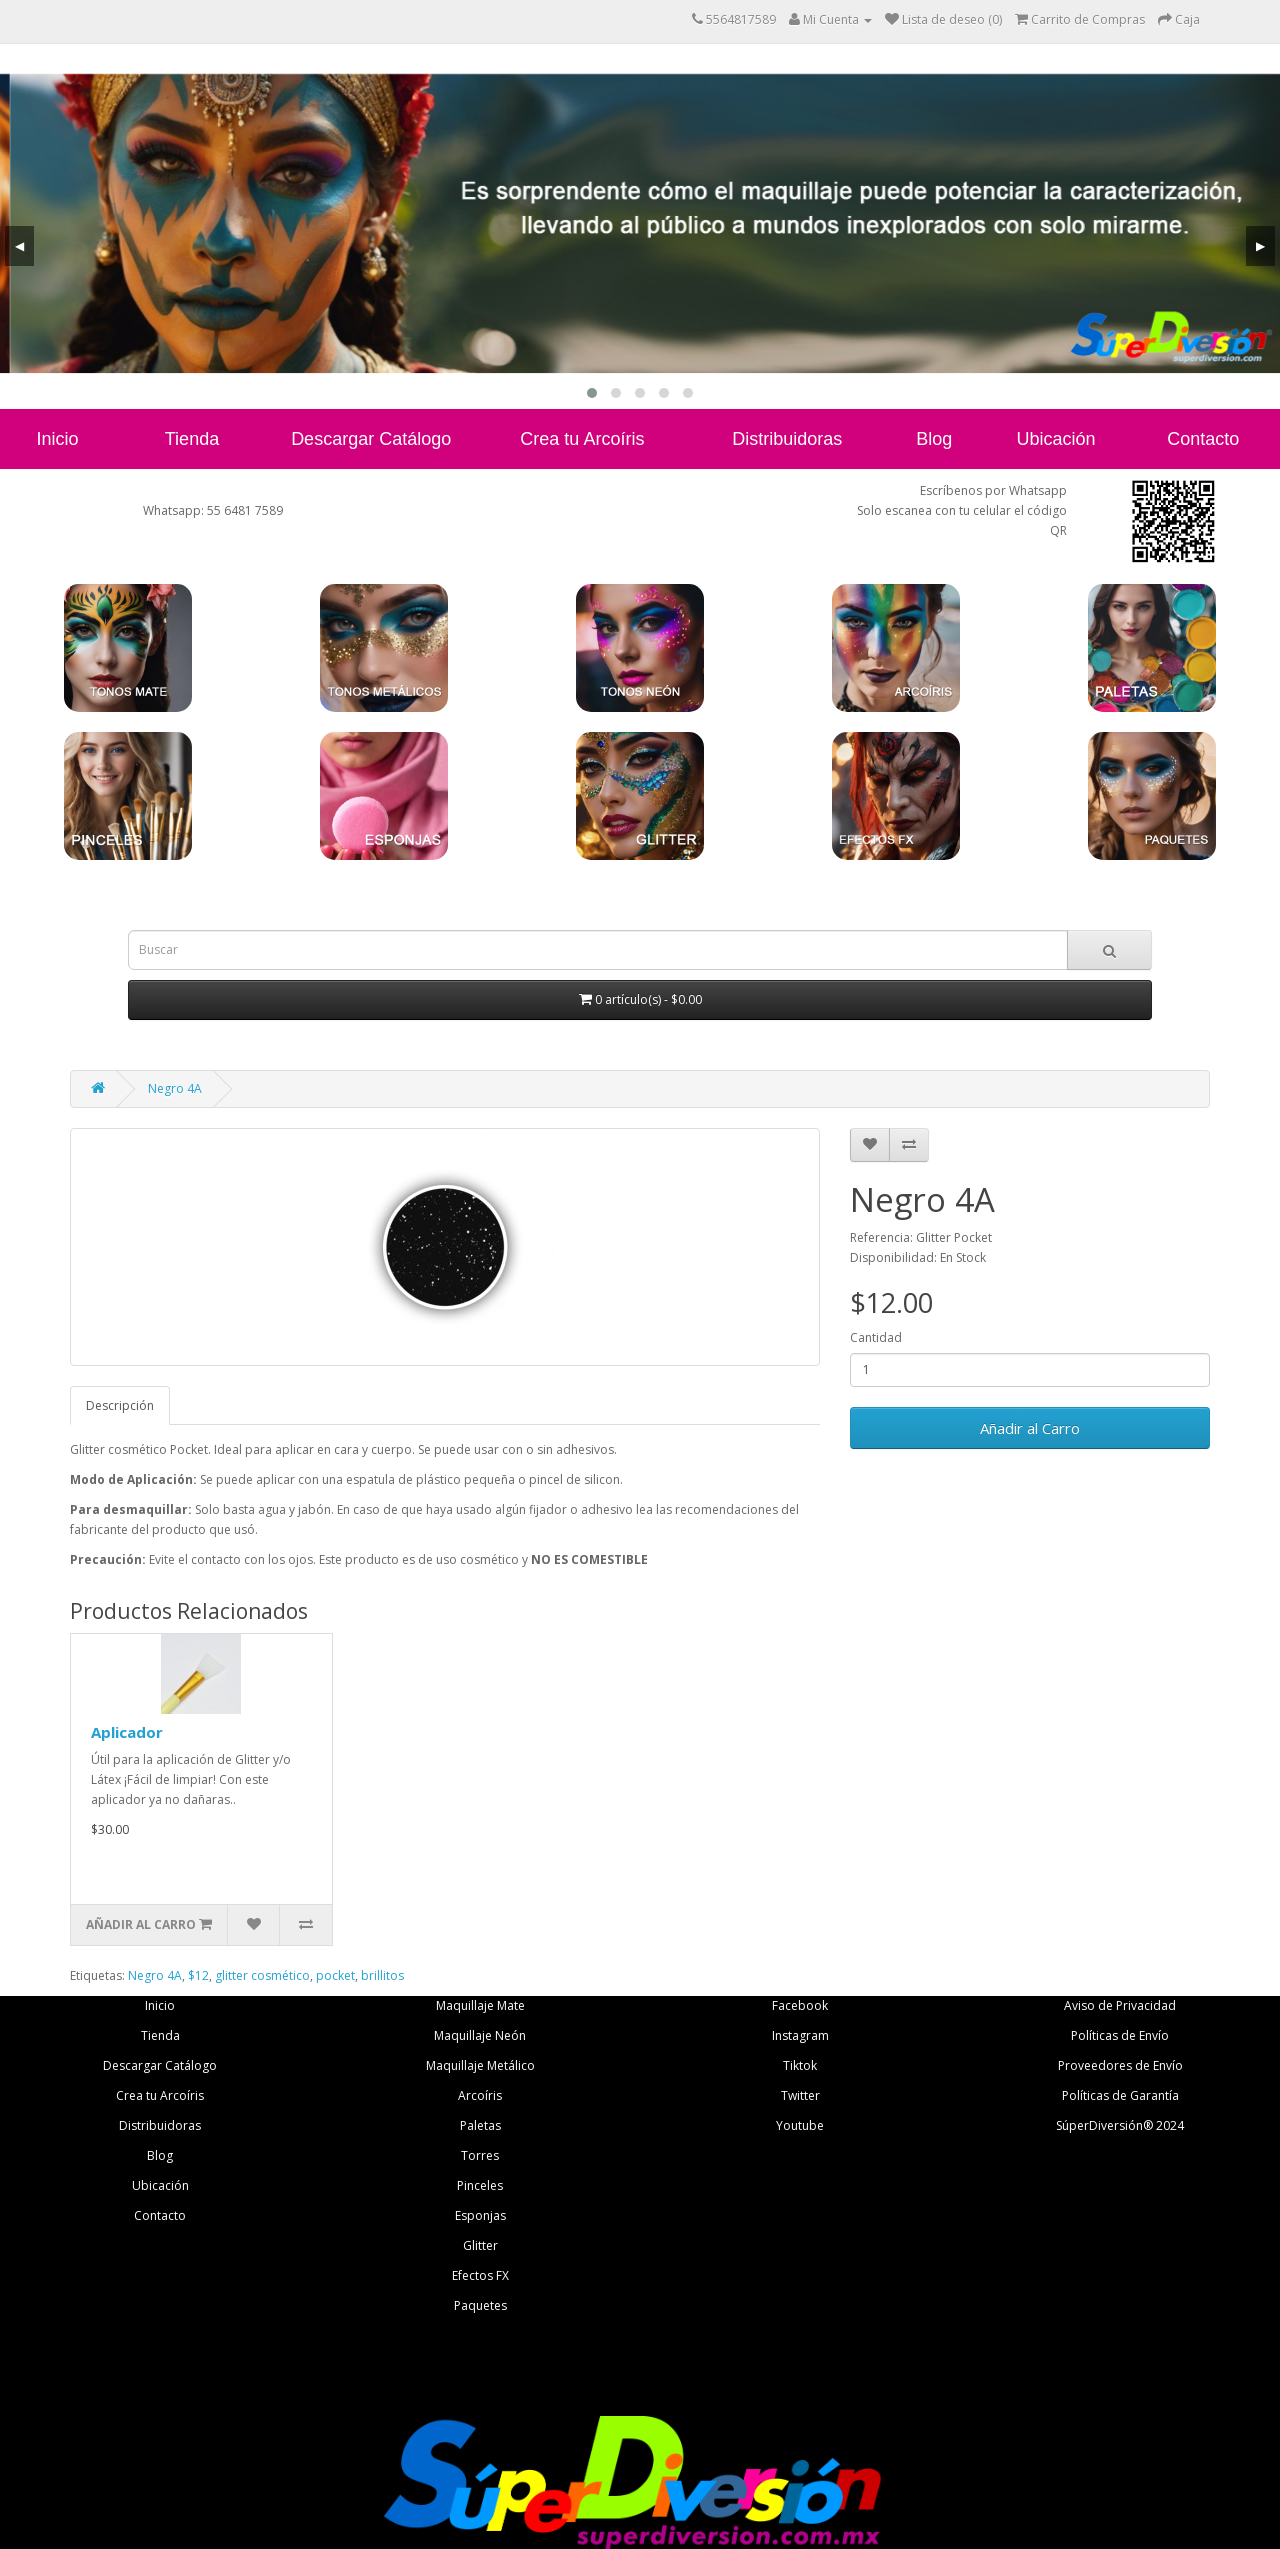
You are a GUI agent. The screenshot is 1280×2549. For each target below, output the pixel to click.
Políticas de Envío (1120, 2035)
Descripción (120, 1405)
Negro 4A (175, 1088)
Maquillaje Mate (480, 2005)
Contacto (1203, 439)
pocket (335, 1975)
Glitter (480, 2245)
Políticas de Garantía (1120, 2095)
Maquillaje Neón (480, 2035)
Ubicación (1055, 439)
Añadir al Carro (1030, 1428)
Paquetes (480, 2305)
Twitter (800, 2095)
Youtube (800, 2125)
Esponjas (480, 2215)
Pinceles (480, 2185)
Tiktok (800, 2065)
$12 (198, 1975)
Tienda (192, 439)
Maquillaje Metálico (480, 2065)
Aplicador (127, 1732)
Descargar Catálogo (371, 439)
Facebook (800, 2005)
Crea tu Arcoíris (582, 439)
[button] (592, 393)
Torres (480, 2155)
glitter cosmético (262, 1975)
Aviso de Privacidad (1120, 2005)
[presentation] (19, 246)
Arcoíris (480, 2095)
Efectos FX (480, 2275)
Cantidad (876, 1337)
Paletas (480, 2125)
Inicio (58, 439)
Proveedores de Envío (1120, 2065)
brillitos (382, 1975)
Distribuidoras (787, 439)
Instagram (800, 2035)
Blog (934, 439)
